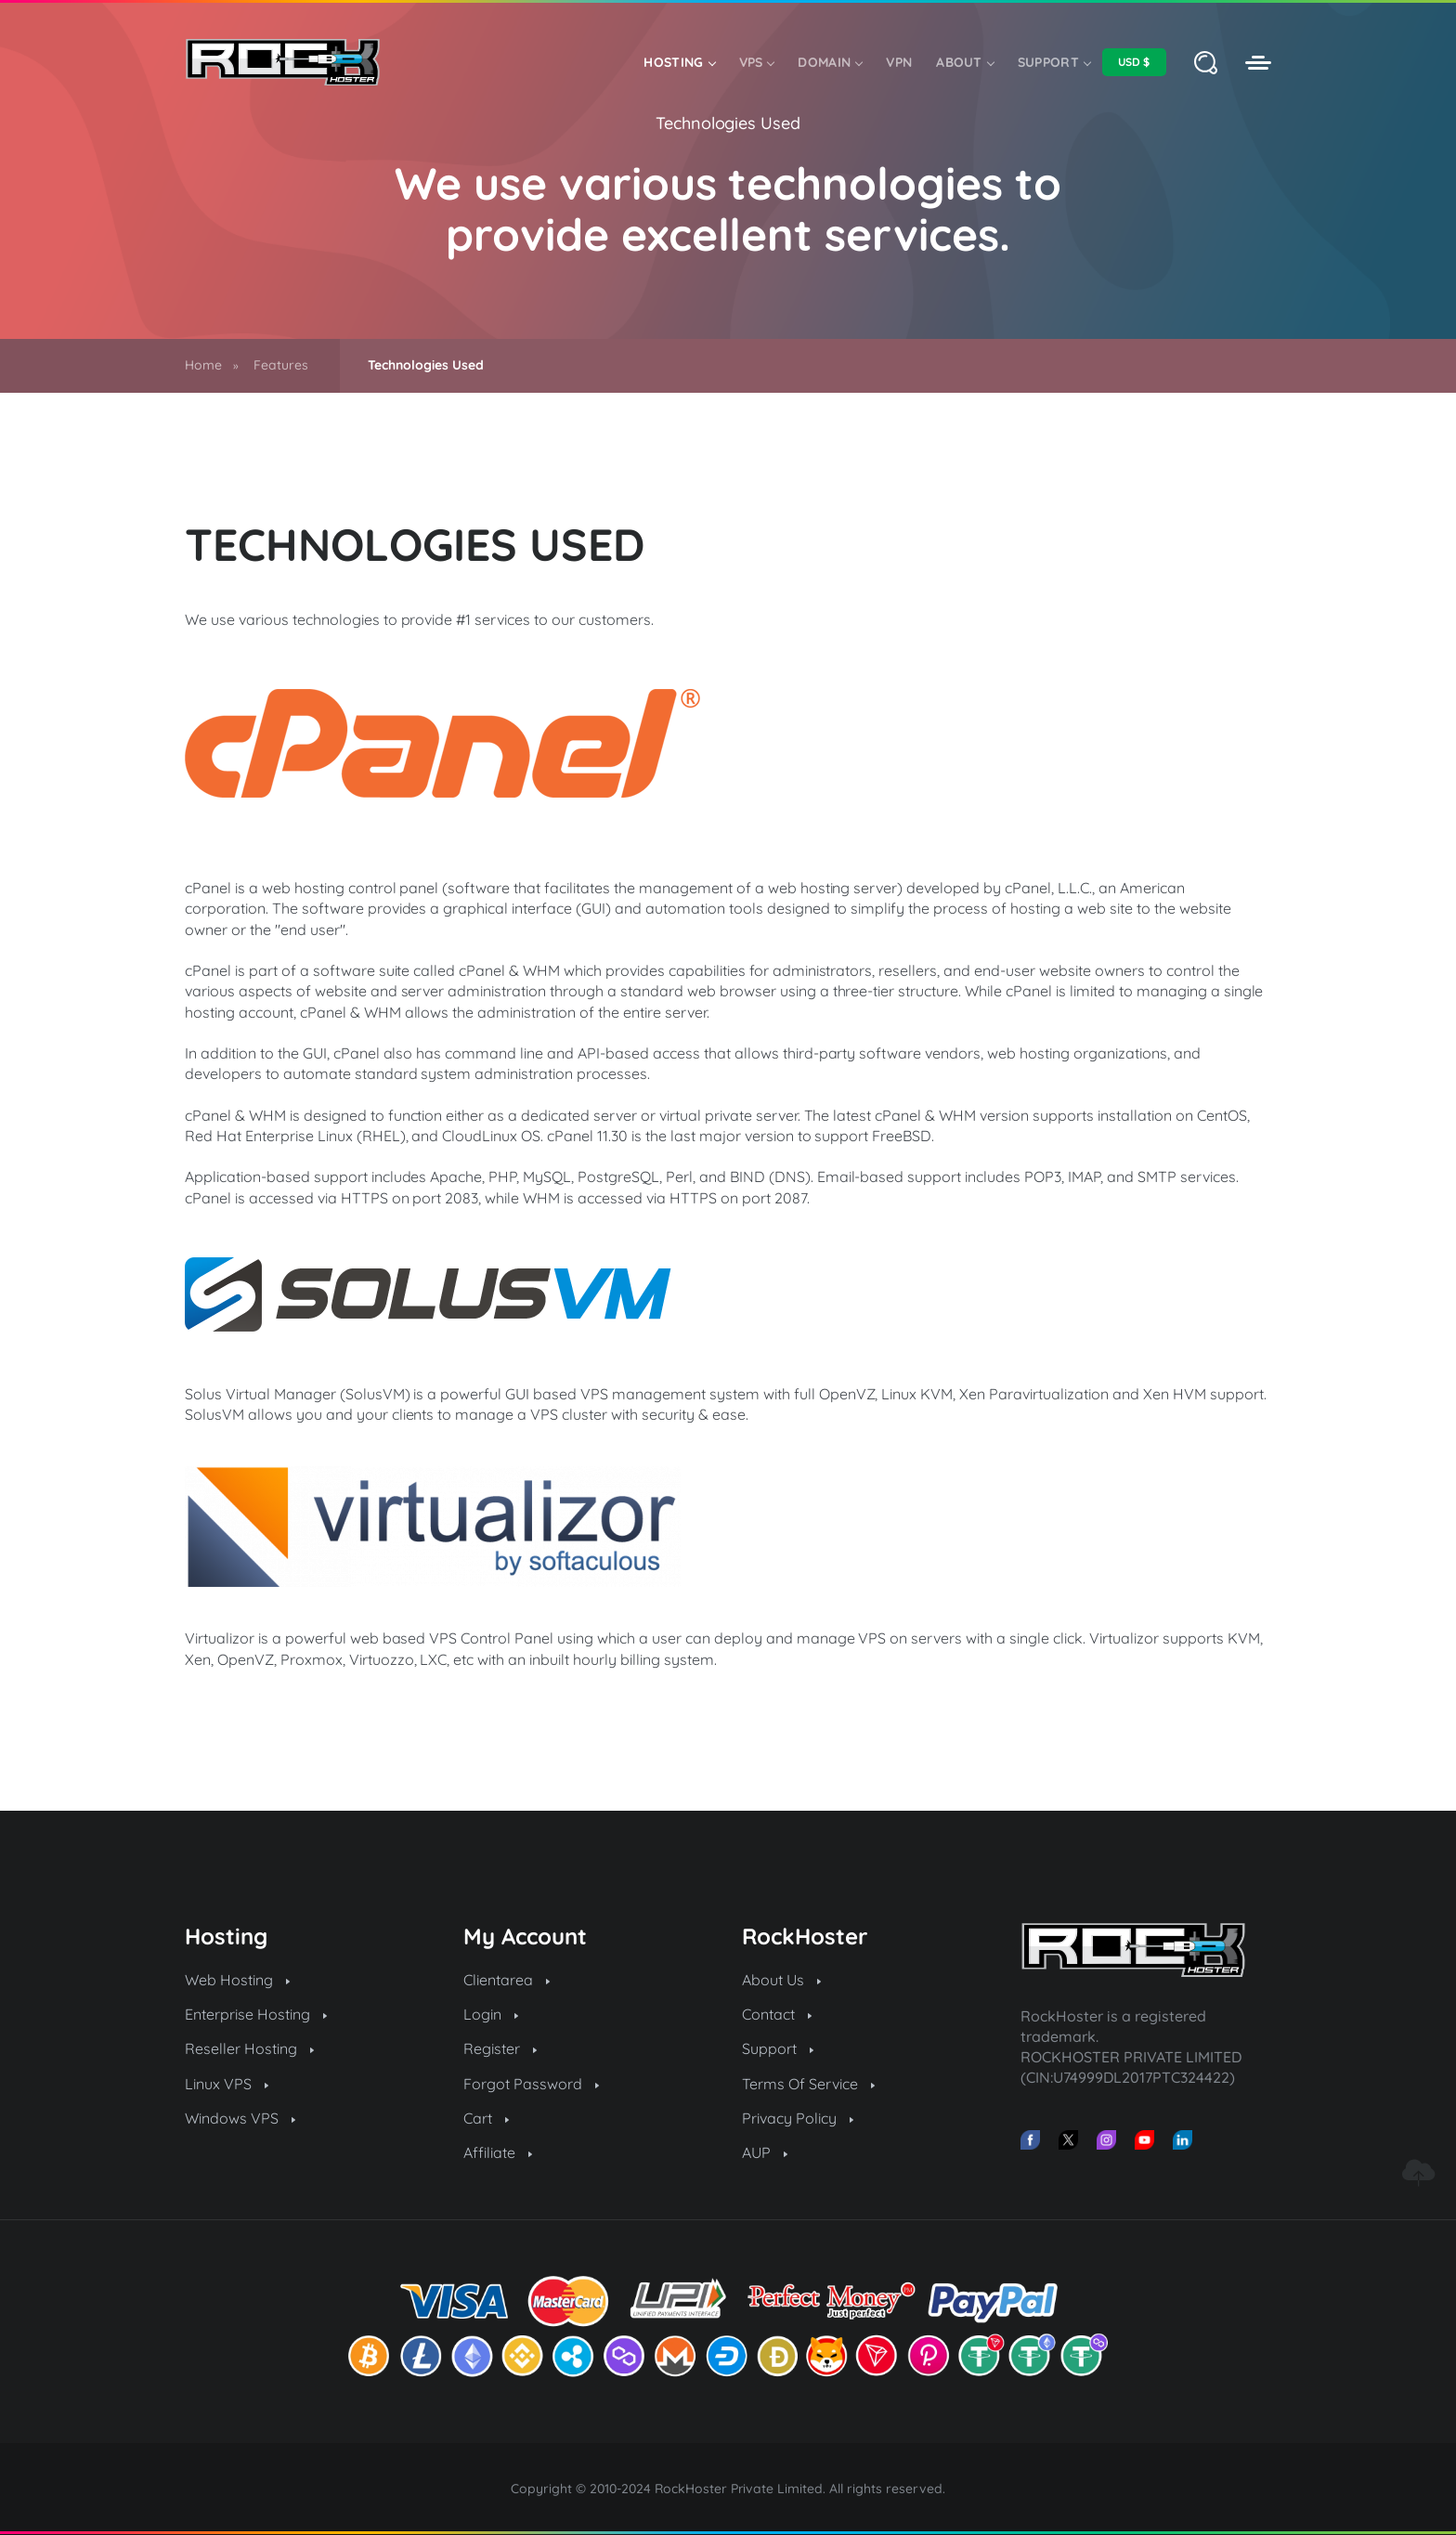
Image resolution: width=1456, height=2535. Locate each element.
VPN (899, 62)
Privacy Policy (797, 2118)
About (965, 62)
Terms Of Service (808, 2083)
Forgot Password (531, 2083)
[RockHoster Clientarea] (1258, 63)
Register (500, 2048)
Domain (830, 62)
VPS (756, 62)
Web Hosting (237, 1979)
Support (1054, 62)
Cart (486, 2118)
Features (281, 365)
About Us (781, 1979)
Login (490, 2014)
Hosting (679, 62)
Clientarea (506, 1979)
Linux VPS (226, 2083)
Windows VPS (240, 2118)
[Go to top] (1417, 2172)
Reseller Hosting (249, 2048)
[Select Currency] (1134, 62)
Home (203, 365)
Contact (777, 2014)
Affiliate (497, 2152)
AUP (764, 2152)
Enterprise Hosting (256, 2014)
